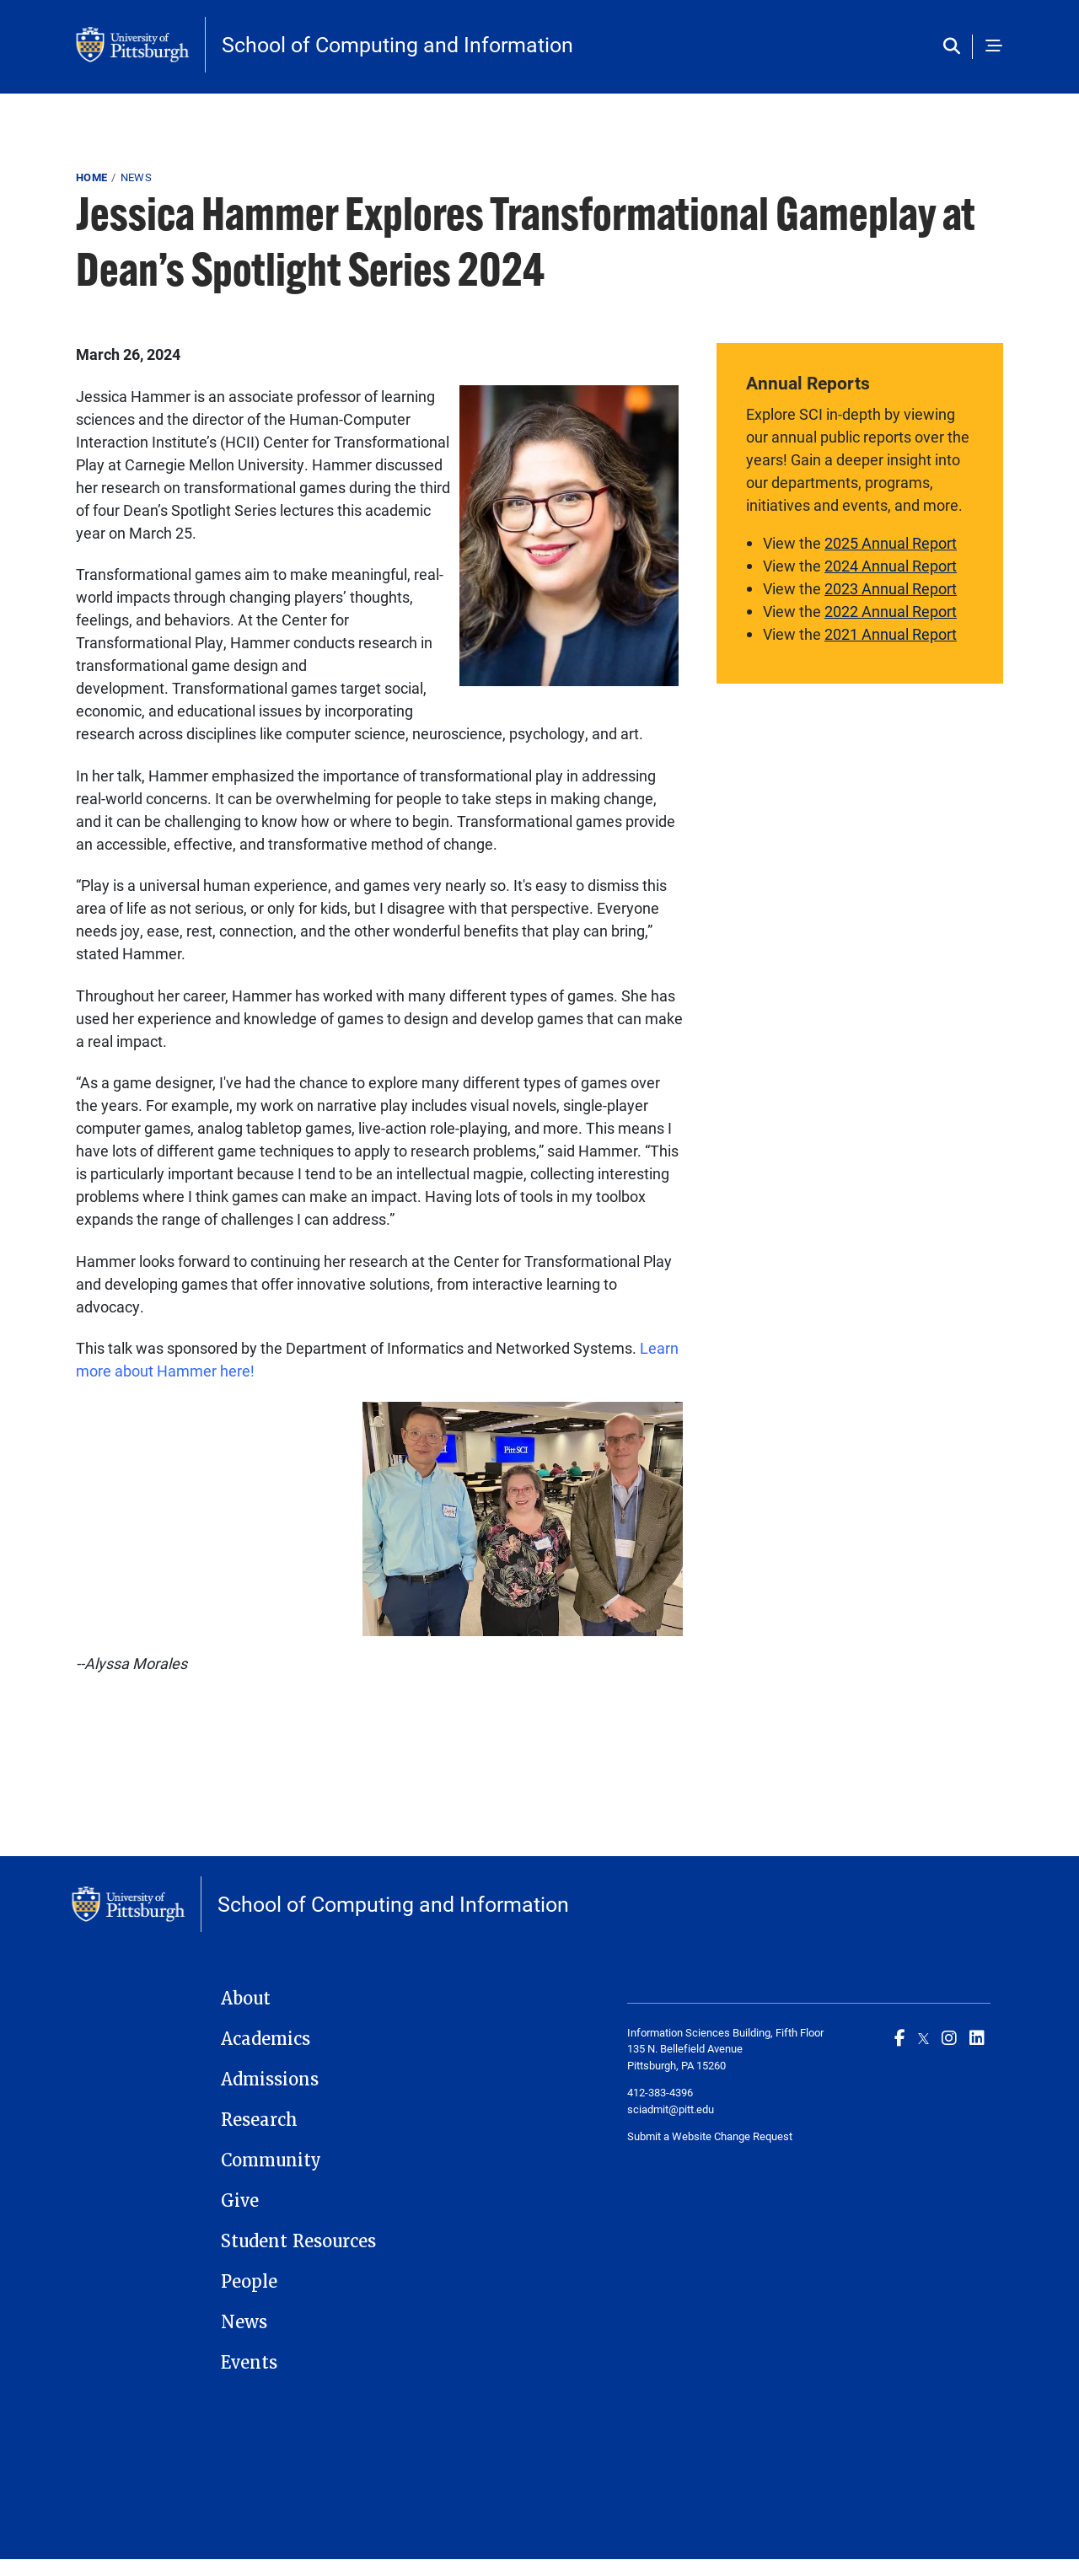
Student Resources (298, 2241)
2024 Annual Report (890, 565)
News (136, 177)
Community (271, 2160)
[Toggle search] (955, 47)
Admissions (270, 2079)
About (246, 1999)
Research (259, 2120)
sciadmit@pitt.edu (670, 2109)
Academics (265, 2039)
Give (240, 2201)
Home (91, 177)
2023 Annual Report (890, 588)
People (249, 2282)
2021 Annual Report (890, 634)
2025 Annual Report (890, 543)
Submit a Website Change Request (709, 2136)
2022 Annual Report (890, 611)
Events (249, 2363)
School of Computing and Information (397, 44)
